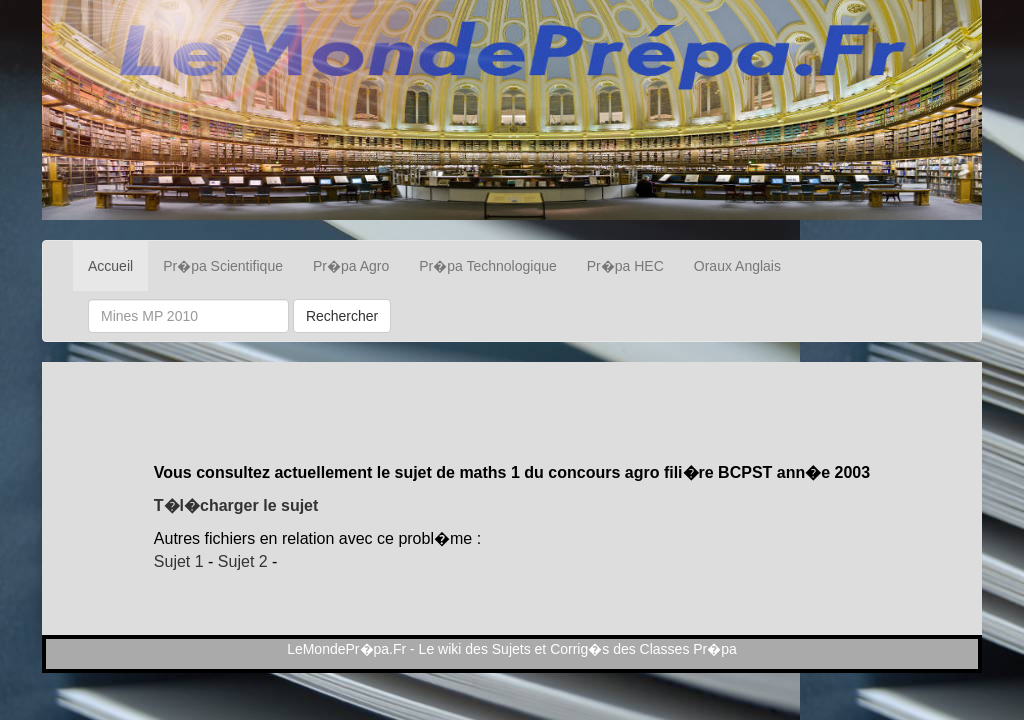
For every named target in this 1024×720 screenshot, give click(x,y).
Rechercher (342, 316)
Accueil (110, 266)
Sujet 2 (243, 561)
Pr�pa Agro (351, 266)
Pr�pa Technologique (488, 266)
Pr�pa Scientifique (223, 266)
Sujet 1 (179, 561)
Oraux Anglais (737, 266)
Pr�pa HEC (625, 266)
